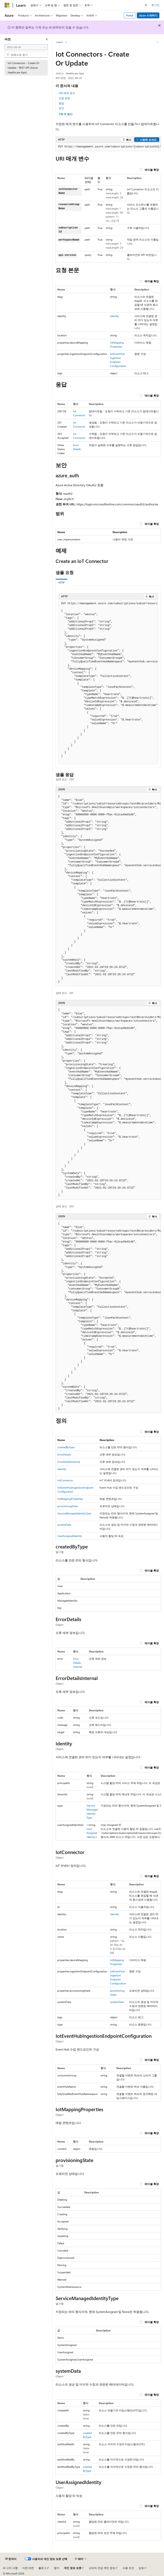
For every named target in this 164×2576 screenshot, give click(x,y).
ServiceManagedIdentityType (74, 1513)
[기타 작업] (157, 42)
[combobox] (26, 47)
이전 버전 (28, 2568)
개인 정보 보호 (72, 2568)
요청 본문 (64, 98)
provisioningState (67, 1506)
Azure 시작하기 (148, 15)
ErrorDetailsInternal (68, 1462)
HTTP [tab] (61, 582)
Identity (114, 316)
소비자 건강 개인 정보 (102, 2568)
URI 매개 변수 (67, 93)
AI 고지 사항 (10, 2568)
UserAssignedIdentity (69, 1536)
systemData (64, 1524)
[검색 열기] (146, 5)
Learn (59, 42)
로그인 (155, 5)
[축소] (47, 39)
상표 (141, 2568)
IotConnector (65, 1480)
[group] (108, 147)
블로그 (42, 2568)
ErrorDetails (64, 1454)
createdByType (65, 1447)
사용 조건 (128, 2568)
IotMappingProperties (70, 1499)
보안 (61, 108)
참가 (56, 2568)
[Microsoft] (7, 5)
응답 (61, 103)
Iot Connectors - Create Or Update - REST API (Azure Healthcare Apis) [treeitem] (23, 67)
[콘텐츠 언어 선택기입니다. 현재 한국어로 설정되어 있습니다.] (11, 2559)
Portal (129, 15)
